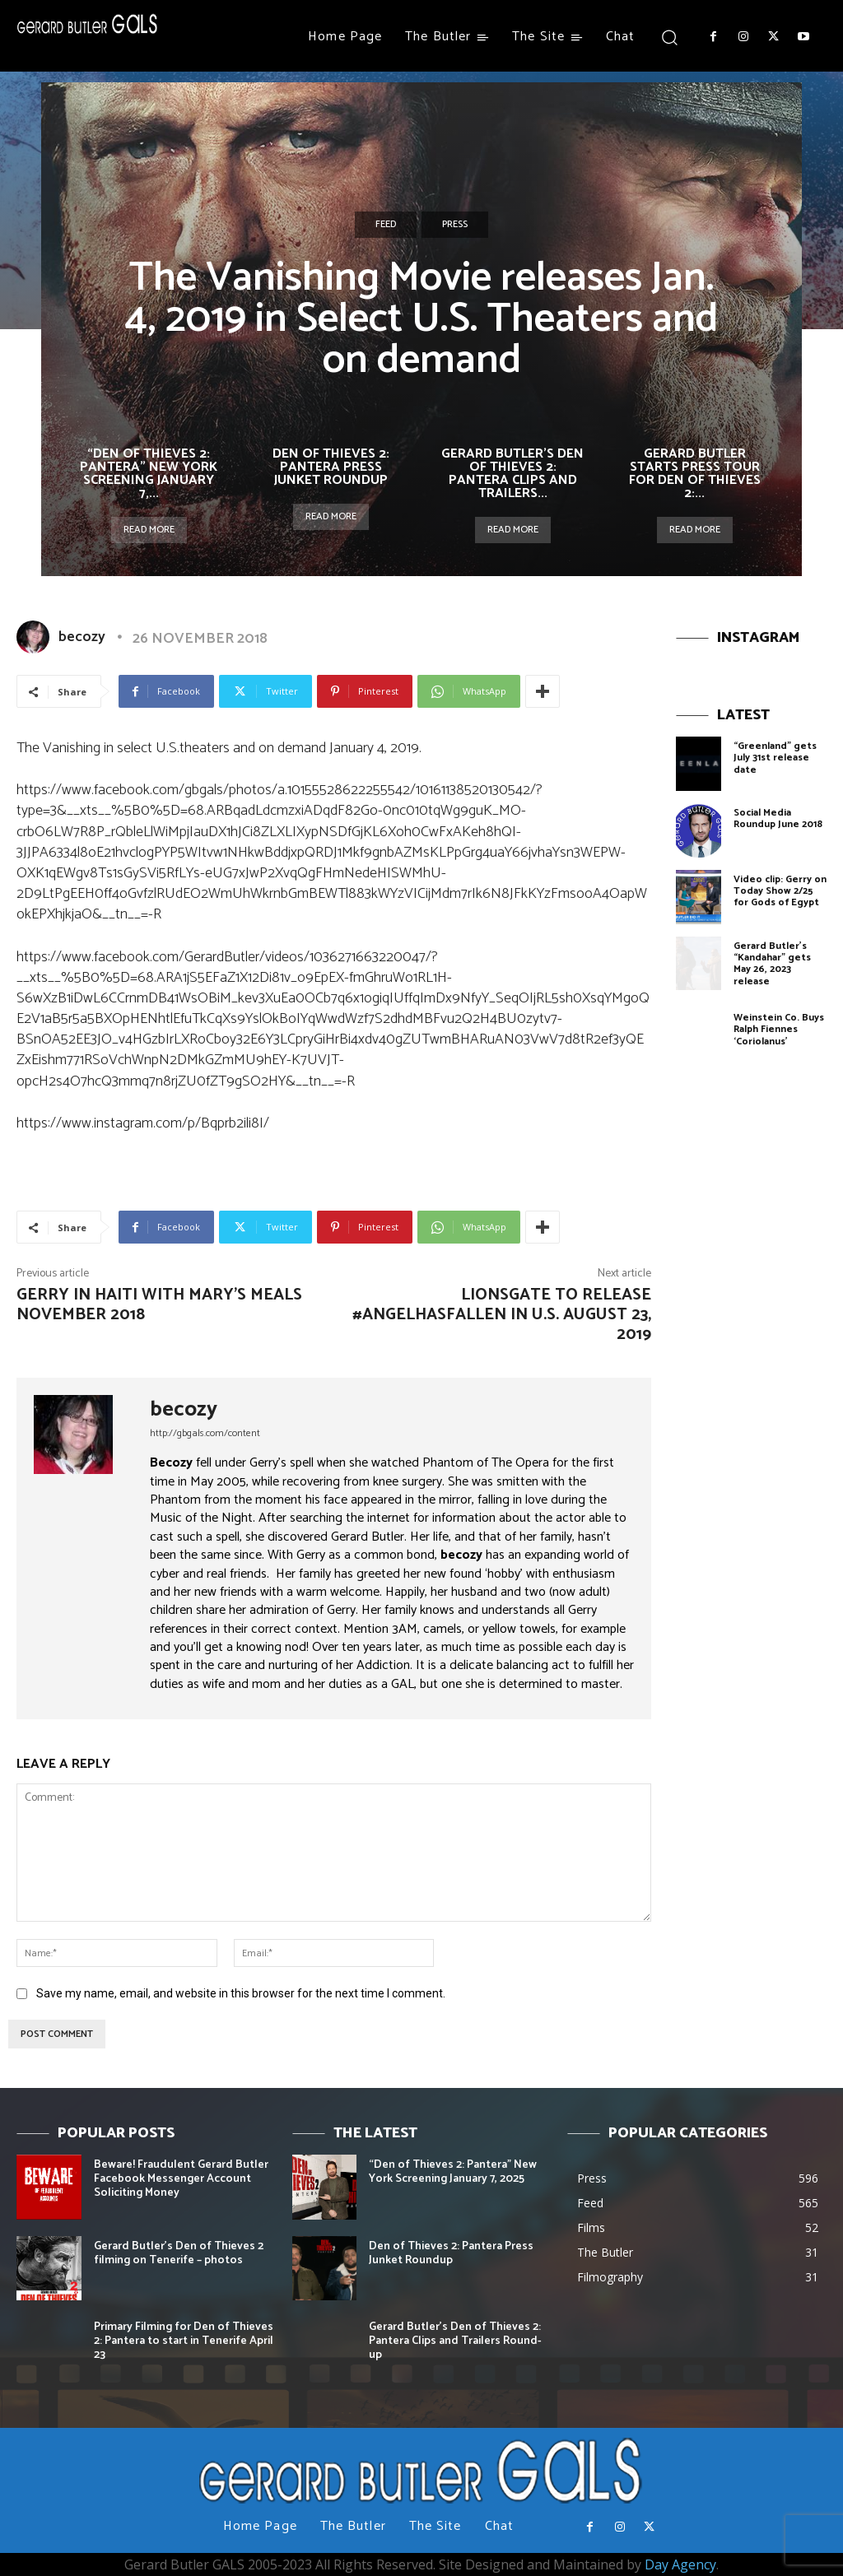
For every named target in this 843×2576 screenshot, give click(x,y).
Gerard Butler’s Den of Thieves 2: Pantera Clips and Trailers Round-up (455, 2341)
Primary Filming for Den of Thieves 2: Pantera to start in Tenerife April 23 (183, 2341)
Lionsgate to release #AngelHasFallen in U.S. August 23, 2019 (501, 1314)
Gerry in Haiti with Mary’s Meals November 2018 (159, 1304)
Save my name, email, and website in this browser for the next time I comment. (240, 1993)
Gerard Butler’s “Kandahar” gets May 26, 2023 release (772, 963)
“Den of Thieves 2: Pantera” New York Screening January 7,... (148, 474)
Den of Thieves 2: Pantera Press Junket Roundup (330, 467)
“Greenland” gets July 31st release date (775, 758)
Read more (149, 529)
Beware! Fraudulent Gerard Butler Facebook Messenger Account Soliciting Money (181, 2178)
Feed (386, 225)
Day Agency (680, 2564)
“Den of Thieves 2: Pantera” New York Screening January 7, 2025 (453, 2171)
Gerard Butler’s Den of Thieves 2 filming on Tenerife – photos (178, 2253)
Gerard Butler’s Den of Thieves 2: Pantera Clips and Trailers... (512, 474)
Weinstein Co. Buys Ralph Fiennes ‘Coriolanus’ (779, 1029)
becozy (81, 637)
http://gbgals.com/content (205, 1433)
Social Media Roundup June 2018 (778, 818)
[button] (669, 36)
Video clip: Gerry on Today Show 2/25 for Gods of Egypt (780, 891)
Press (455, 225)
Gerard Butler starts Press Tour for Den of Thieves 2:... (695, 474)
